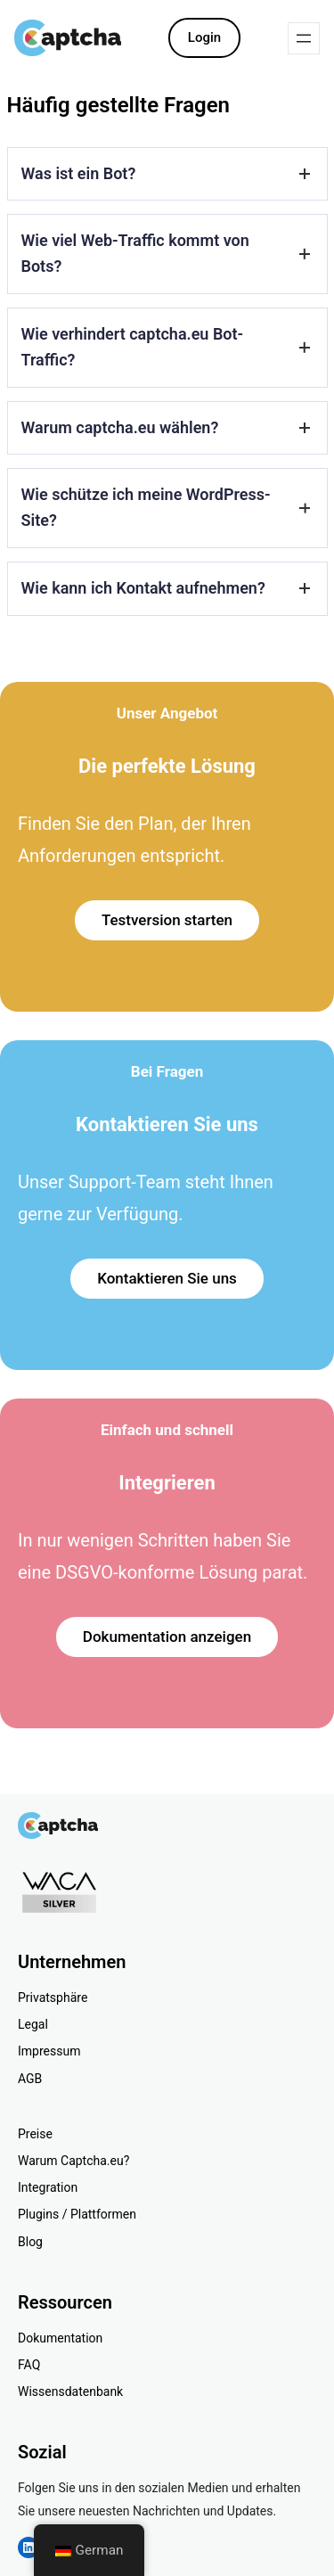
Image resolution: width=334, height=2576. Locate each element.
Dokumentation (60, 2338)
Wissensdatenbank (70, 2391)
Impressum (49, 2051)
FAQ (29, 2365)
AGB (30, 2078)
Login (204, 37)
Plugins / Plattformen (77, 2214)
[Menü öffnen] (304, 38)
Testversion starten (167, 920)
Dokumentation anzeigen (167, 1636)
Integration (47, 2187)
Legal (33, 2024)
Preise (35, 2134)
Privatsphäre (52, 1997)
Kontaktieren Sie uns (167, 1278)
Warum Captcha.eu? (73, 2161)
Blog (30, 2242)
